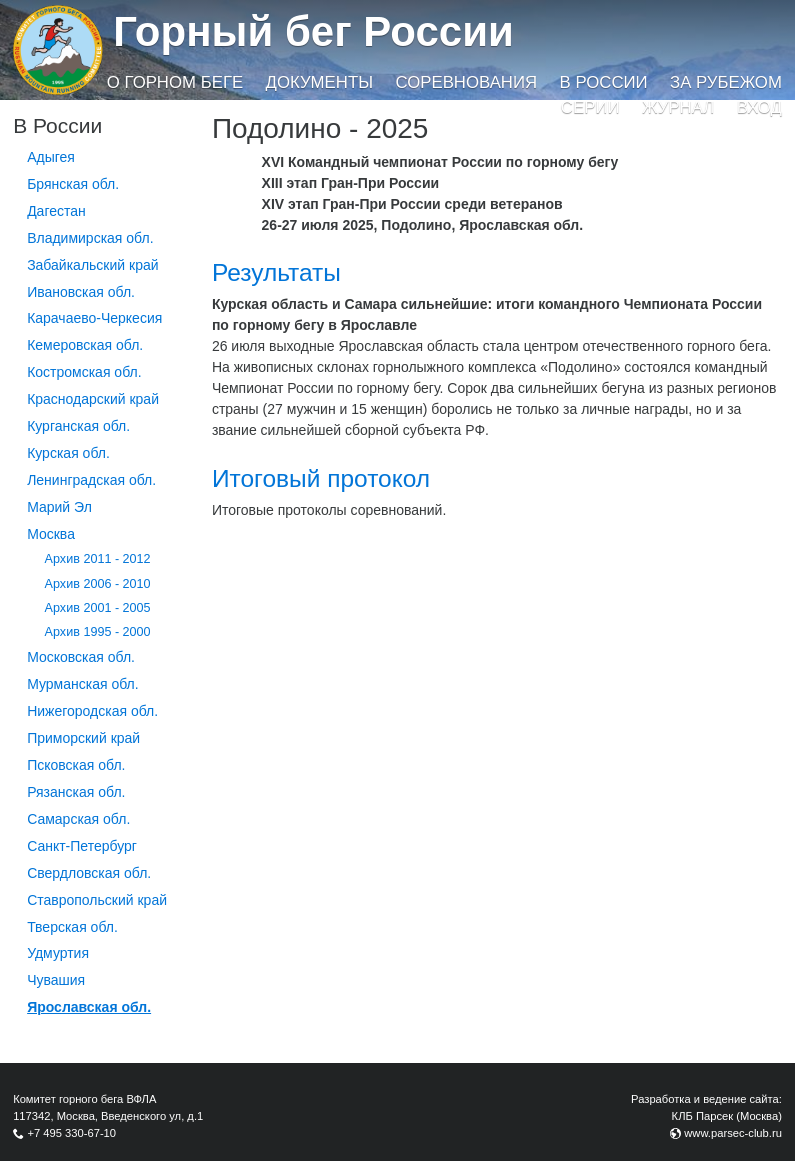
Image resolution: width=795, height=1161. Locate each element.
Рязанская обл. (76, 792)
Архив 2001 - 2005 (98, 608)
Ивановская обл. (81, 292)
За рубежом (726, 82)
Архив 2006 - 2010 (98, 584)
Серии (590, 107)
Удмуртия (58, 953)
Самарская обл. (78, 819)
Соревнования (466, 82)
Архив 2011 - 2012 (98, 559)
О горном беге (175, 82)
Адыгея (51, 157)
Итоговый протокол (321, 478)
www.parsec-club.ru (733, 1133)
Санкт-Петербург (82, 846)
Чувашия (56, 980)
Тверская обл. (72, 927)
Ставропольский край (97, 900)
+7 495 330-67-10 (71, 1133)
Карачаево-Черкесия (94, 318)
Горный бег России (313, 31)
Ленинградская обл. (91, 480)
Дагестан (56, 211)
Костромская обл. (84, 372)
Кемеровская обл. (85, 345)
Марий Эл (59, 507)
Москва (51, 534)
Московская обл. (81, 657)
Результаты (276, 272)
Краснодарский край (93, 399)
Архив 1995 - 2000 (98, 632)
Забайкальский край (92, 265)
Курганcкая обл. (78, 426)
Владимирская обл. (90, 238)
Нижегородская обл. (92, 711)
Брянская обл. (73, 184)
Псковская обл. (76, 765)
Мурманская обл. (83, 684)
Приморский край (83, 738)
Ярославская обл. (89, 1007)
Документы (319, 82)
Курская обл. (68, 453)
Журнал (678, 107)
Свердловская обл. (89, 873)
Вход (759, 107)
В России (604, 82)
